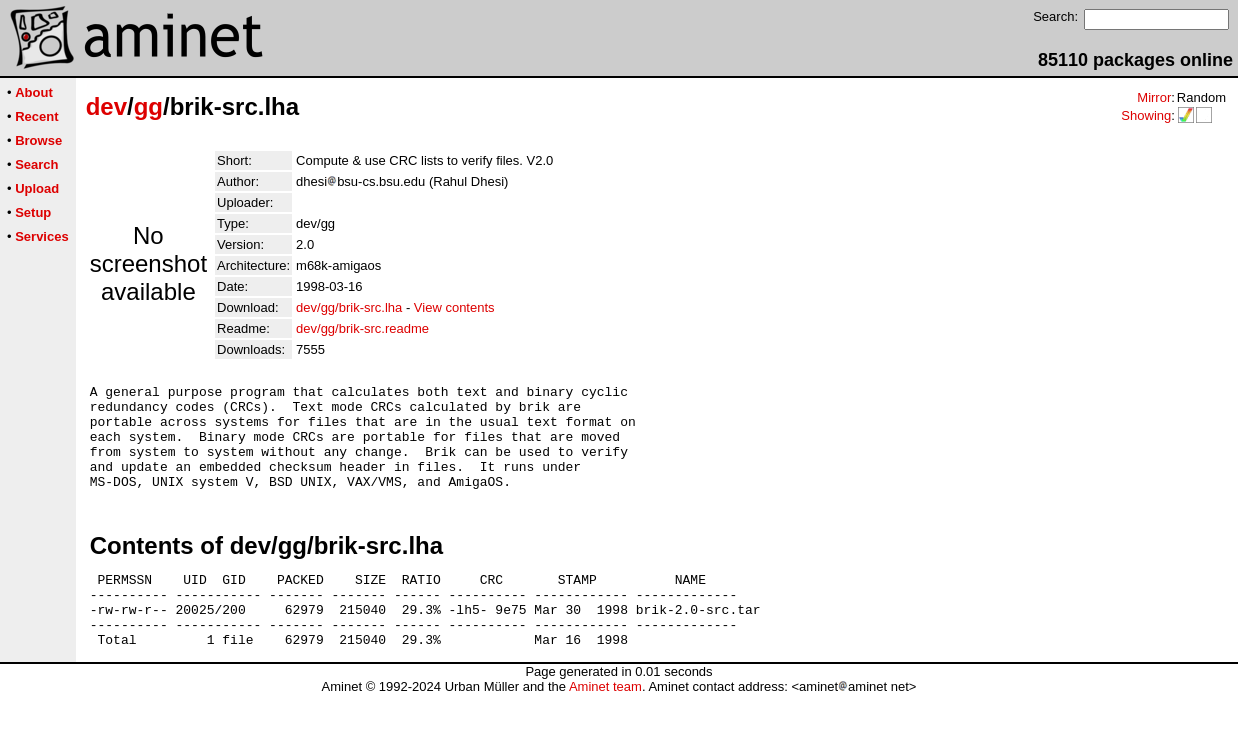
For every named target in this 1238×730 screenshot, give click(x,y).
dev (106, 106)
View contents (454, 307)
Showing (1146, 115)
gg (148, 106)
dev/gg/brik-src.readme (362, 328)
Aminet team (605, 722)
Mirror (1154, 97)
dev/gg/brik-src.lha (349, 307)
